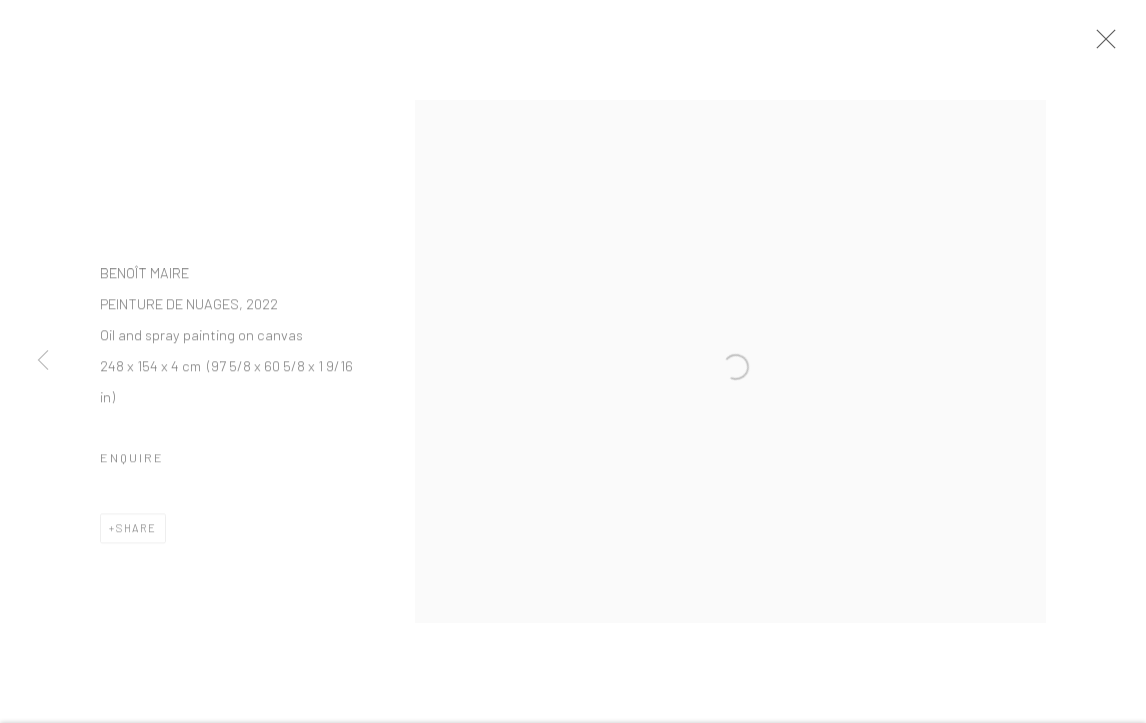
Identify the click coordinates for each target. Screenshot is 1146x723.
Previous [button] (43, 361)
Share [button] (136, 540)
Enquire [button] (132, 470)
